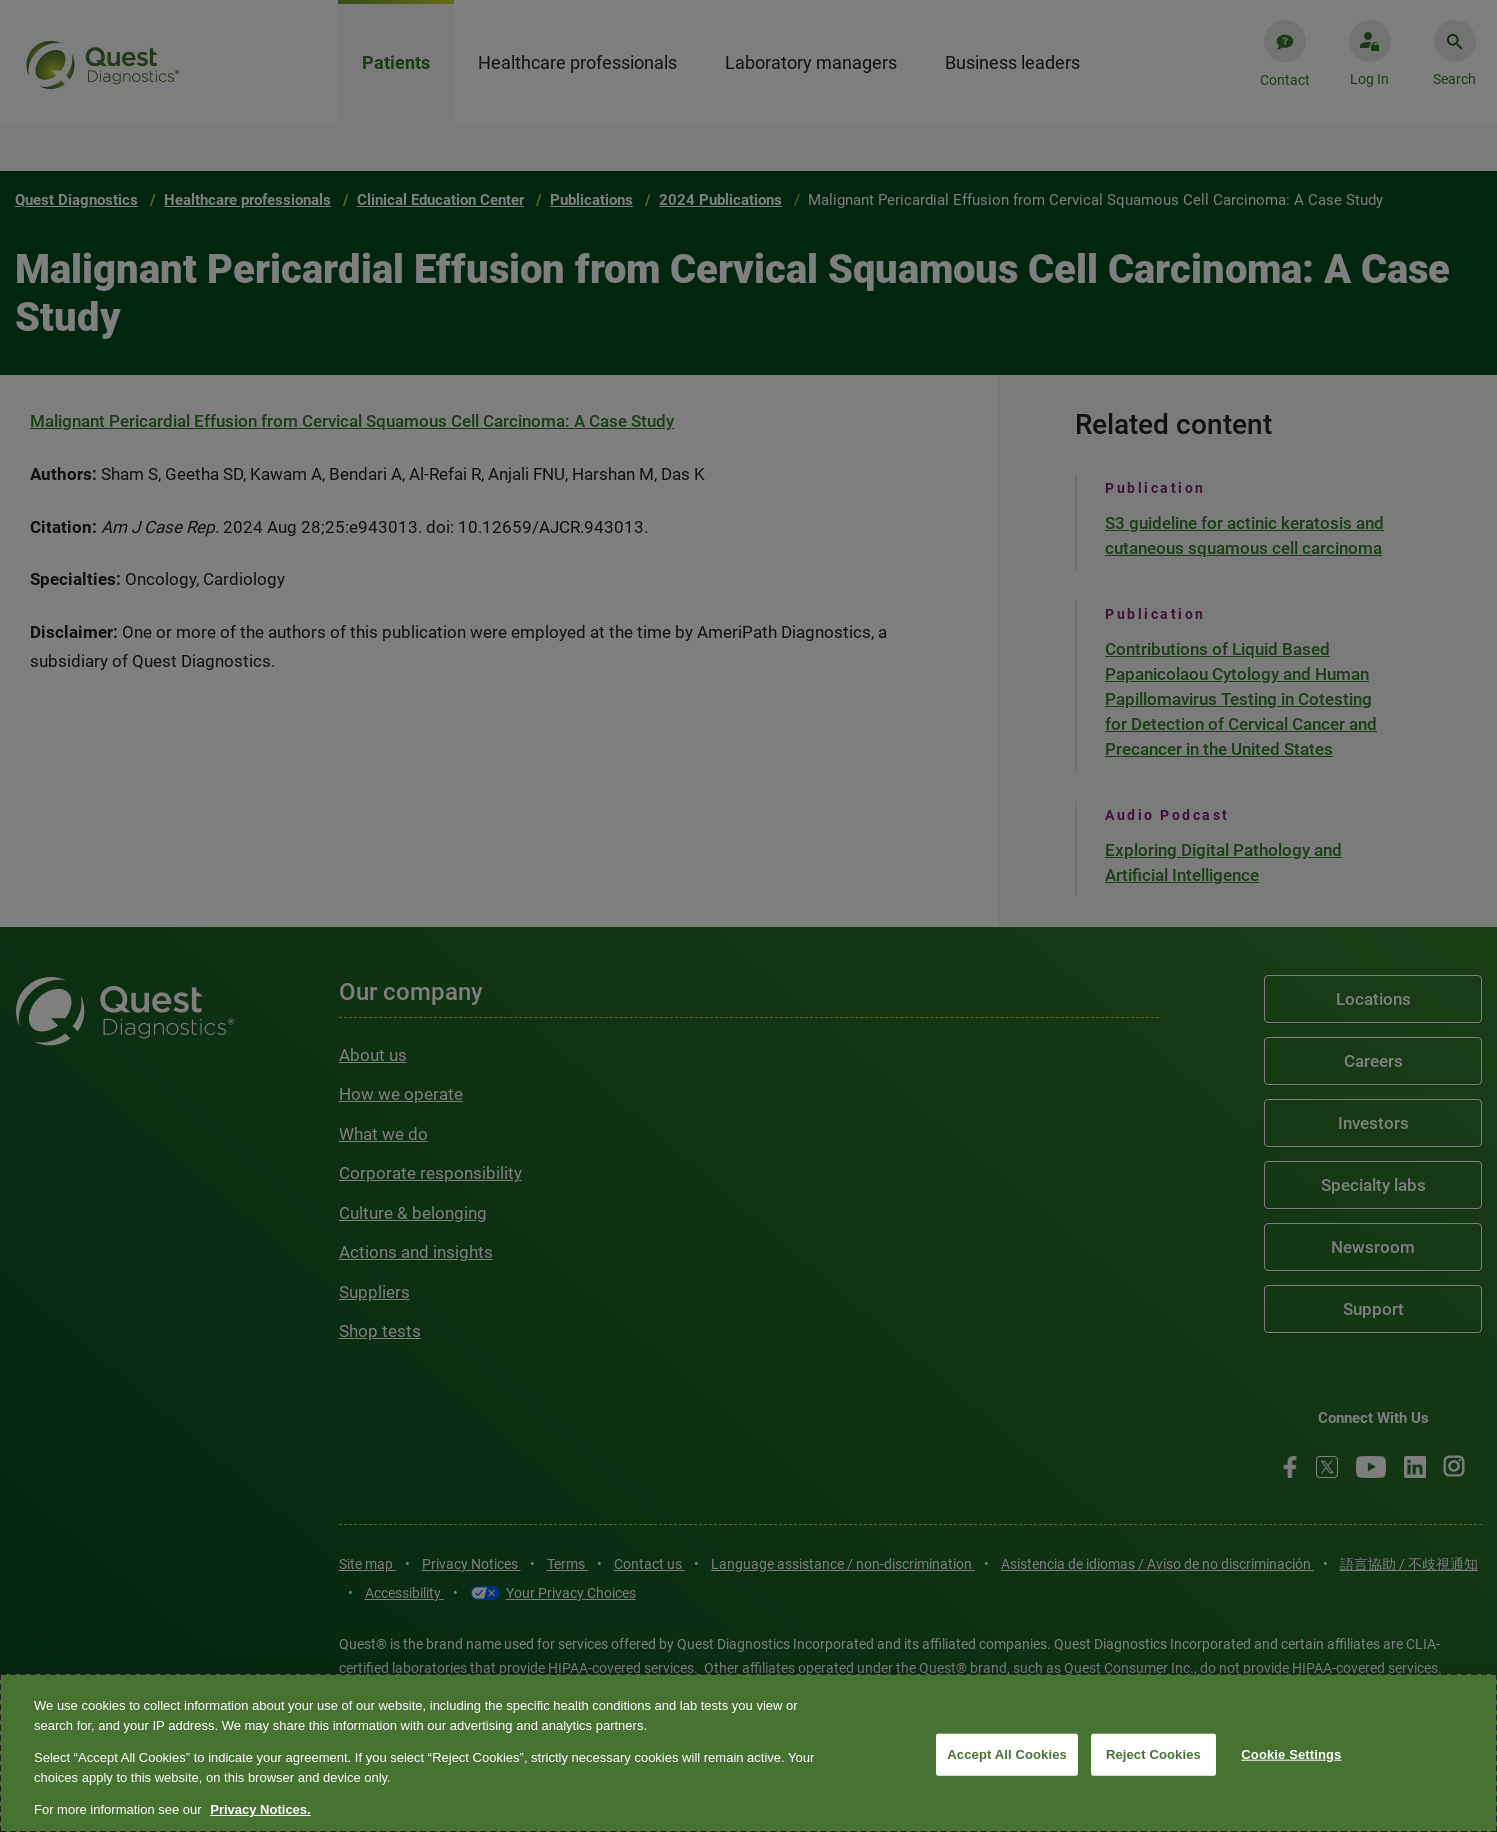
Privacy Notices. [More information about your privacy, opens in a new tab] (260, 1809)
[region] (748, 1753)
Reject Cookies (1153, 1754)
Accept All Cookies (1007, 1754)
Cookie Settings (1291, 1754)
